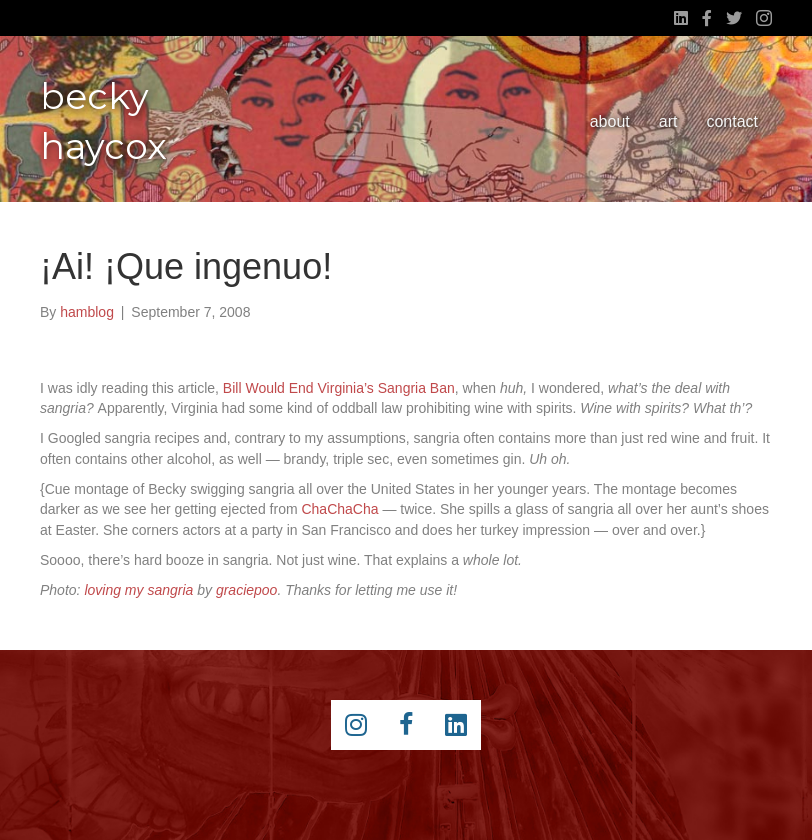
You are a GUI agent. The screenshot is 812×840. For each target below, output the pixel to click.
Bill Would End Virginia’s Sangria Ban (339, 388)
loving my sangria (138, 590)
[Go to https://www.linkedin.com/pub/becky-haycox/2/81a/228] (456, 725)
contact (732, 121)
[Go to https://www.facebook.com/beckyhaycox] (406, 725)
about (610, 121)
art (668, 121)
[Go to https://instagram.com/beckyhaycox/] (356, 725)
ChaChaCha (339, 509)
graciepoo (247, 590)
